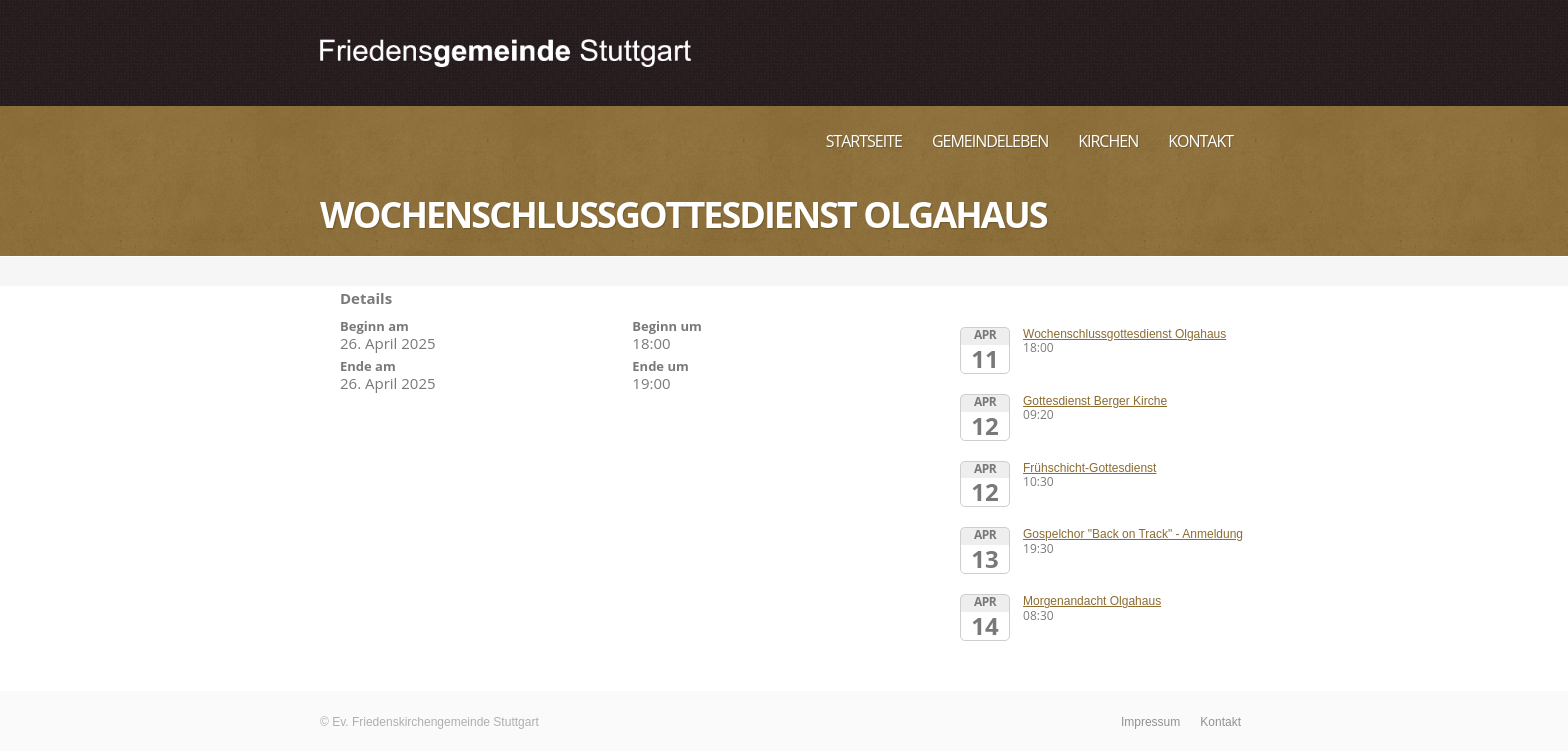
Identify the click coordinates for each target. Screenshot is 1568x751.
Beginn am (374, 326)
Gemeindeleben (990, 141)
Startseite (864, 141)
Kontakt (1200, 141)
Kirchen (1108, 141)
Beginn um (667, 326)
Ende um (660, 366)
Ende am (368, 366)
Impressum (1150, 722)
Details (366, 298)
